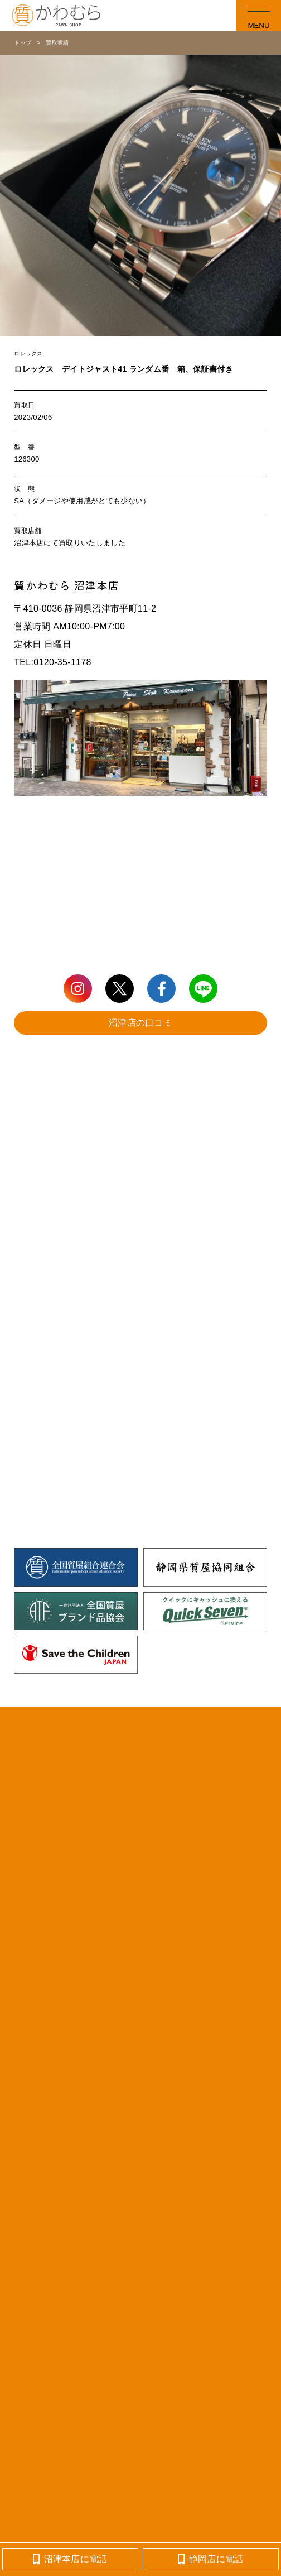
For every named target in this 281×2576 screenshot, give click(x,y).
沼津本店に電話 (70, 2559)
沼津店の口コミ (140, 1022)
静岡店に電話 (210, 2559)
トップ (22, 43)
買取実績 (57, 43)
